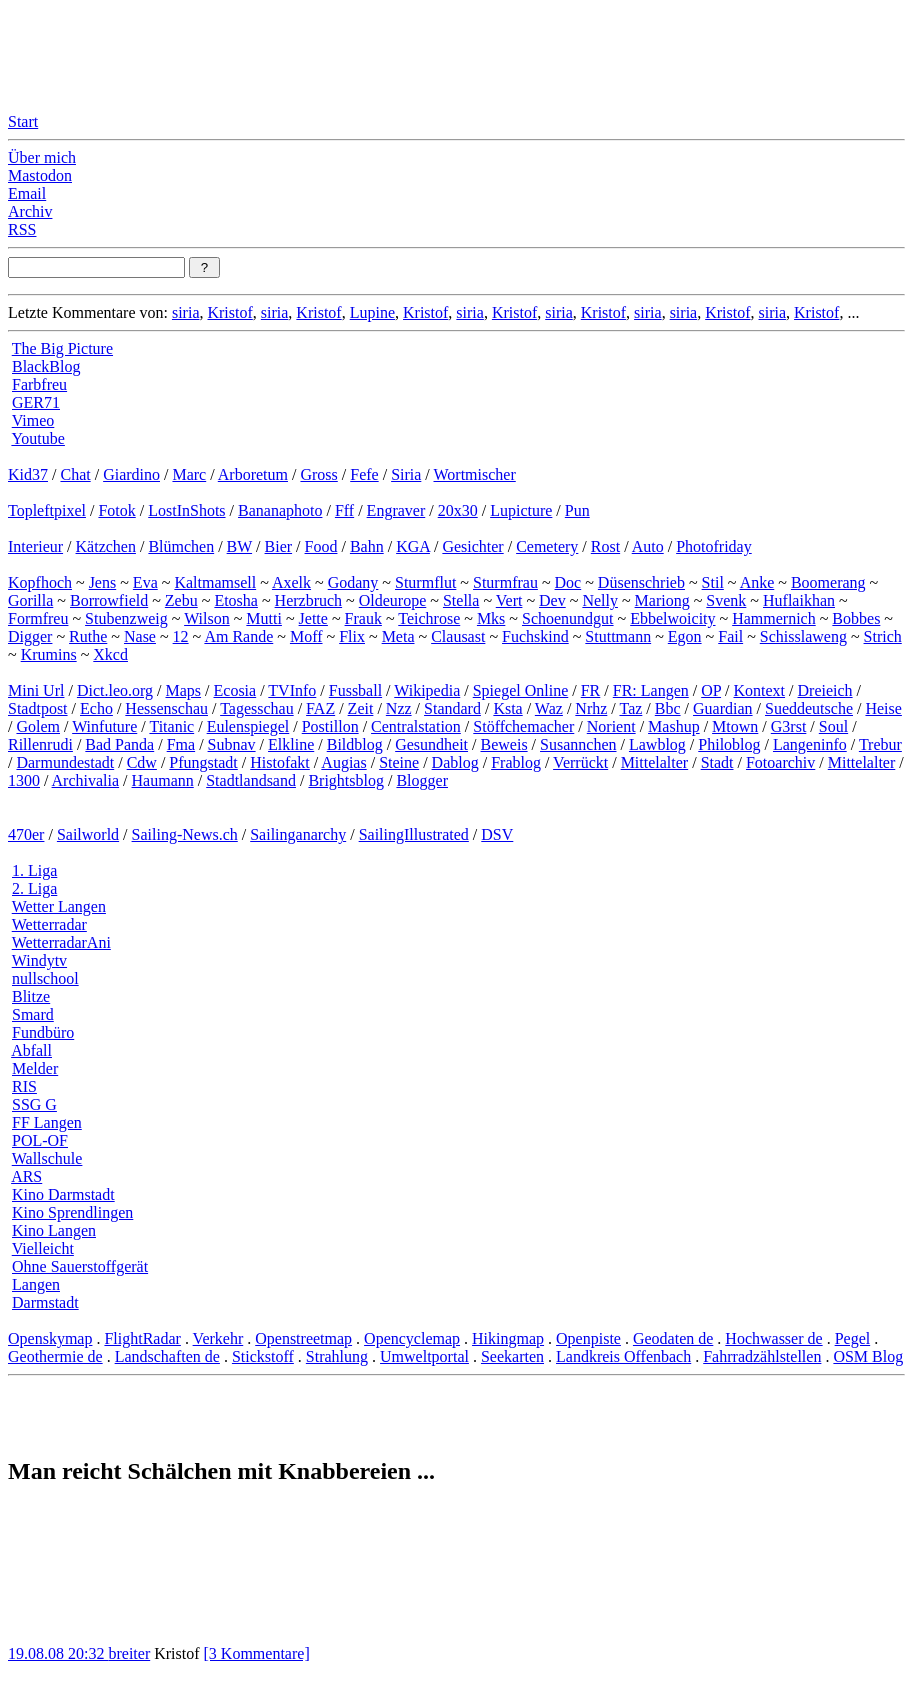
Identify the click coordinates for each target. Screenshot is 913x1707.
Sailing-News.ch (185, 834)
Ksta (507, 708)
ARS (26, 1176)
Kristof (229, 312)
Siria (406, 474)
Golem (38, 726)
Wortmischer (475, 474)
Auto (648, 546)
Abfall (31, 1050)
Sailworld (88, 834)
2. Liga (34, 888)
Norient (611, 726)
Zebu (181, 600)
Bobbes (856, 618)
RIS (24, 1086)
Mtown (735, 726)
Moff (306, 636)
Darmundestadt (65, 762)
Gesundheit (431, 744)
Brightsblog (346, 780)
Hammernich (774, 618)
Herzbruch (309, 600)
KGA (413, 546)
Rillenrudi (40, 744)
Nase (140, 636)
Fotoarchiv (780, 762)
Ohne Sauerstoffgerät (80, 1266)
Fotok (116, 510)
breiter (129, 1653)
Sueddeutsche (809, 708)
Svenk (726, 600)
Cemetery (547, 546)
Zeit (361, 708)
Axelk (291, 582)
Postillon (330, 726)
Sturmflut (425, 582)
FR (591, 690)
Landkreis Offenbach (623, 1356)
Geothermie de (55, 1356)
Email (27, 193)
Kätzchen (106, 546)
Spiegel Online (521, 690)
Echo (96, 708)
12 (181, 636)
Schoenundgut (568, 618)
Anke (757, 582)
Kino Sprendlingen (72, 1212)
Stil (713, 582)
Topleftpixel (47, 510)
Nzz (399, 708)
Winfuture (104, 726)
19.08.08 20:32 (58, 1653)
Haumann (163, 780)
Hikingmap (508, 1338)
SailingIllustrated (414, 834)
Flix (352, 636)
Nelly (600, 600)
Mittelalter (655, 762)
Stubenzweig (126, 618)
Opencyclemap (412, 1338)
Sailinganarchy (298, 834)
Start (23, 121)
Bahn (367, 546)
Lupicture (521, 510)
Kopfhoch (40, 582)
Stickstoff (263, 1356)
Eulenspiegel (248, 726)
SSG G (34, 1104)
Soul (833, 726)
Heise (883, 708)
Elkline (291, 744)
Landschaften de (167, 1356)
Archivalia (86, 780)
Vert (509, 600)
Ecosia (235, 690)
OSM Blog (868, 1356)
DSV (497, 834)
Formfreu (38, 618)
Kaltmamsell (215, 582)
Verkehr (218, 1338)
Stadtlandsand (251, 780)
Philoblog (729, 744)
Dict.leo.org (115, 690)
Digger (30, 636)
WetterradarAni (61, 942)
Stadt (717, 762)
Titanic (171, 726)
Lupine (372, 312)
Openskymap (50, 1338)
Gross (318, 474)
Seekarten (512, 1356)
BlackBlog (46, 366)
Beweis (504, 744)
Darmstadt (45, 1302)
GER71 (36, 402)
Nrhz (591, 708)
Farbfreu (39, 384)
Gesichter (472, 546)
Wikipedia (427, 690)
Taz (630, 708)
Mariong (662, 600)
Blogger (422, 780)
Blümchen (181, 546)
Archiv (30, 211)
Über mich (42, 157)
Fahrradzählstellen (762, 1356)
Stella (461, 600)
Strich (883, 636)
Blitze (31, 996)
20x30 (458, 510)
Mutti (264, 618)
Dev (552, 600)
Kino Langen (54, 1230)
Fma (181, 744)
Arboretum (253, 474)
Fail (730, 636)
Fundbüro (43, 1032)
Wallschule (47, 1158)
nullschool (45, 978)
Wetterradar (49, 924)
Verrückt (580, 762)
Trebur (880, 744)
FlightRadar (142, 1338)
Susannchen (578, 744)
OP (711, 690)
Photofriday (714, 546)
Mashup (674, 726)
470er (26, 834)
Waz (549, 708)
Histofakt (280, 762)
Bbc (668, 708)
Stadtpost (38, 708)
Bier (279, 546)
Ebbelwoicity (672, 618)
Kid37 (28, 474)
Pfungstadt (203, 762)
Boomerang (828, 582)
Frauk (363, 618)
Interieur (35, 546)
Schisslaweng (803, 636)
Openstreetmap (303, 1338)
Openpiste (588, 1338)
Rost (605, 546)
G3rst (789, 726)
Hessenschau (166, 708)
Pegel (853, 1338)
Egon (685, 636)
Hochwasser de (773, 1338)
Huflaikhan (799, 600)
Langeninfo (810, 744)
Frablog (516, 762)
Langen (36, 1284)
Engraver (396, 510)
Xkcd (110, 654)
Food (321, 546)
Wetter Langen (59, 906)
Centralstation (416, 726)
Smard (33, 1014)
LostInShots (186, 510)
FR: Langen (651, 690)
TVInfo (292, 690)
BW (239, 546)
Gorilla (30, 600)
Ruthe (88, 636)
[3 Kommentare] (257, 1653)
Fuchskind (535, 636)
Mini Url (36, 690)
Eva (145, 582)
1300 (24, 780)
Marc (189, 474)
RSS (22, 229)
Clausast (458, 636)
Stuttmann (618, 636)
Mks (491, 618)
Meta (398, 636)
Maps (184, 690)
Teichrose (429, 618)
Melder (35, 1068)
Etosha (236, 600)
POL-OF (40, 1140)
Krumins (49, 654)
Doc (568, 582)
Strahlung (337, 1356)
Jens (103, 582)
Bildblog (355, 744)
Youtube (38, 438)
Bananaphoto (280, 510)
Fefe (364, 474)
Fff (344, 510)
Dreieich (825, 690)
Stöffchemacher (523, 726)
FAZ (320, 708)
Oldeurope (393, 600)
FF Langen (47, 1122)
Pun (577, 510)
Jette (313, 618)
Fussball (355, 690)
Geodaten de (673, 1338)
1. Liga (34, 870)
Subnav (232, 744)
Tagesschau (257, 708)
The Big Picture (62, 348)
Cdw (142, 762)
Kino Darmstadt (63, 1194)
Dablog (455, 762)
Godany (353, 582)
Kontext (760, 690)
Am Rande (238, 636)
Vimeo (33, 420)
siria (186, 312)
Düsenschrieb (641, 582)
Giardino (131, 474)
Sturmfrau (505, 582)
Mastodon (40, 175)
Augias (343, 762)
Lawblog (657, 744)
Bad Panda (119, 744)
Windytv (39, 960)
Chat (75, 474)
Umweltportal (424, 1356)
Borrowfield (109, 600)
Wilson (207, 618)
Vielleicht (43, 1248)
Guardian (723, 708)
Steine (399, 762)
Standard (452, 708)
